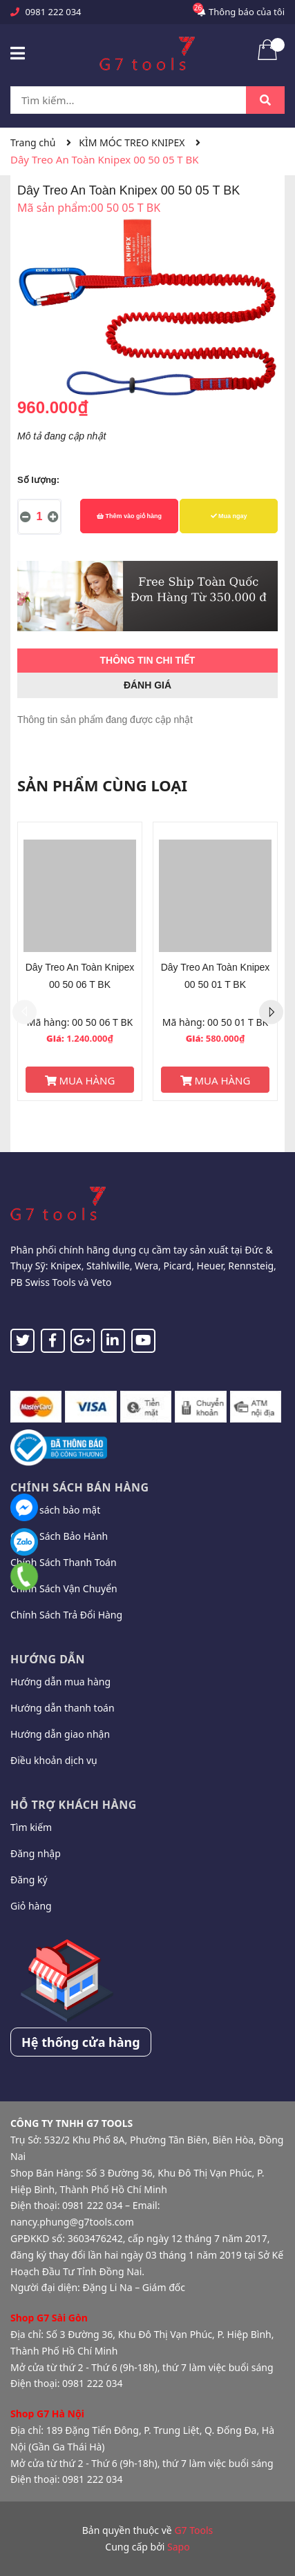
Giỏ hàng (31, 1905)
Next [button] (271, 1012)
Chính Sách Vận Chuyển (63, 1588)
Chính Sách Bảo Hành (59, 1536)
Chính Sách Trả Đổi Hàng (66, 1614)
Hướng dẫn (47, 1659)
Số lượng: (38, 480)
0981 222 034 (53, 12)
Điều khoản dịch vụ (53, 1760)
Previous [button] (24, 1012)
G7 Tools (193, 2530)
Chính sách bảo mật (55, 1509)
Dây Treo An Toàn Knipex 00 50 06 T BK (80, 976)
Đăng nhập (35, 1853)
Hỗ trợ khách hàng (73, 1804)
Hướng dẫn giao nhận (60, 1734)
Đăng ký (29, 1879)
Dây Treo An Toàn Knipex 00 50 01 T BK (215, 976)
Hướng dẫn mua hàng (60, 1681)
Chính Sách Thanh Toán (63, 1562)
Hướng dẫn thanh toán (62, 1707)
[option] (79, 961)
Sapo (178, 2546)
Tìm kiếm (31, 1827)
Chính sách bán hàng (79, 1487)
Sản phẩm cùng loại (102, 785)
